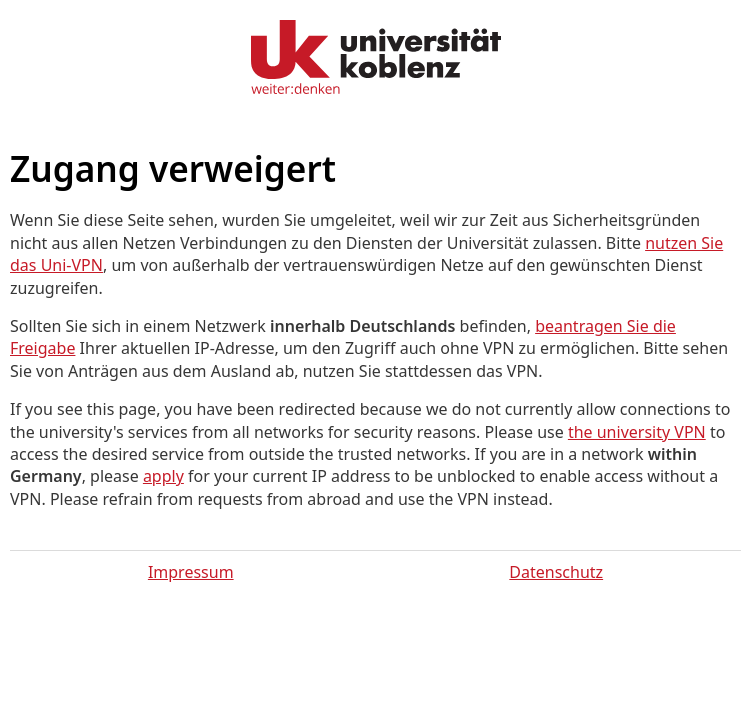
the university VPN (637, 432)
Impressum (191, 572)
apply (163, 476)
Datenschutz (556, 572)
